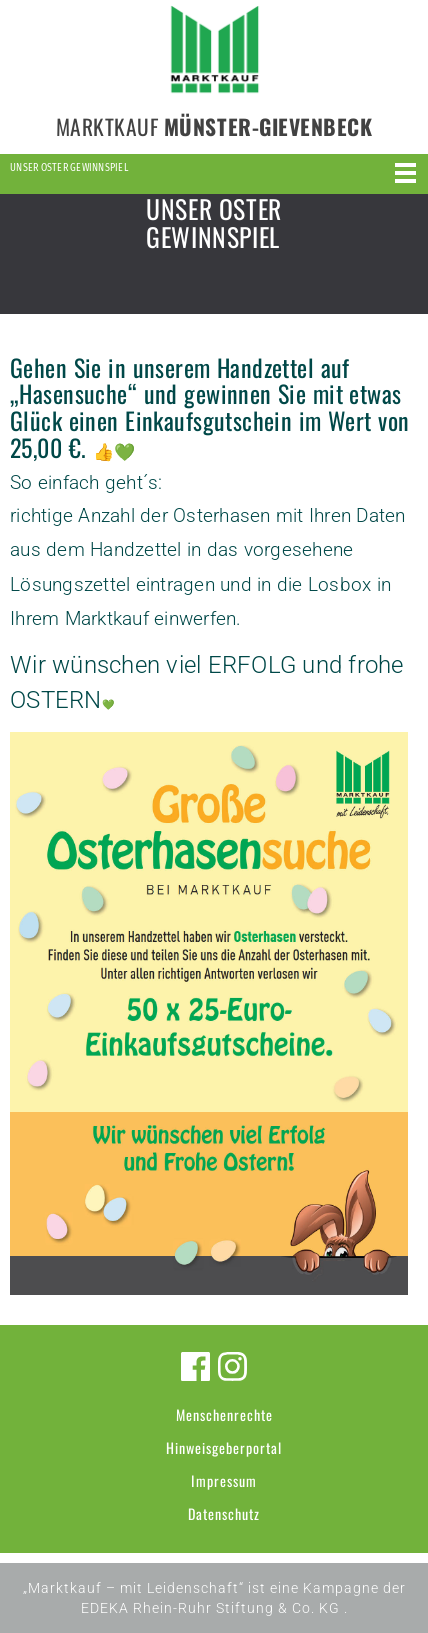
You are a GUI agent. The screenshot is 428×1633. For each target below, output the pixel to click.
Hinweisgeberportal (224, 1447)
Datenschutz (224, 1513)
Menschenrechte (224, 1414)
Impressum (224, 1480)
